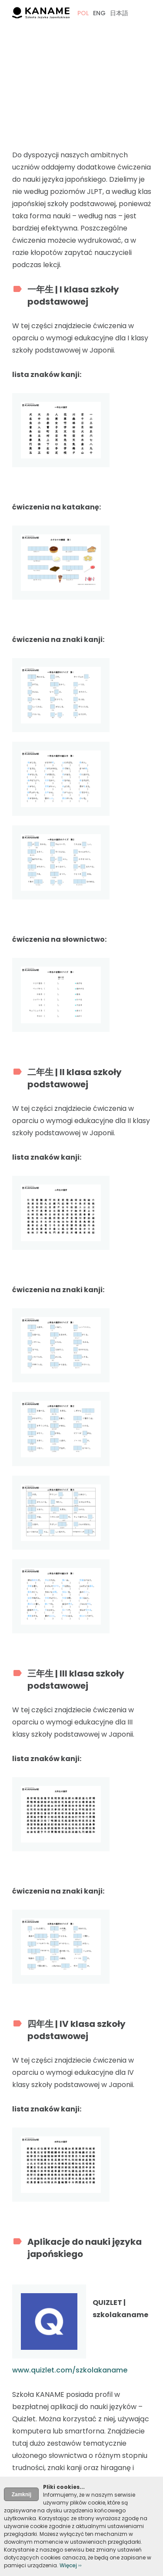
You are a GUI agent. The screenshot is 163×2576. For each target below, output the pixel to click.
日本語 (119, 13)
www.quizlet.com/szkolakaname (69, 2370)
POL (83, 13)
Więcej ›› (71, 2565)
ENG (99, 13)
